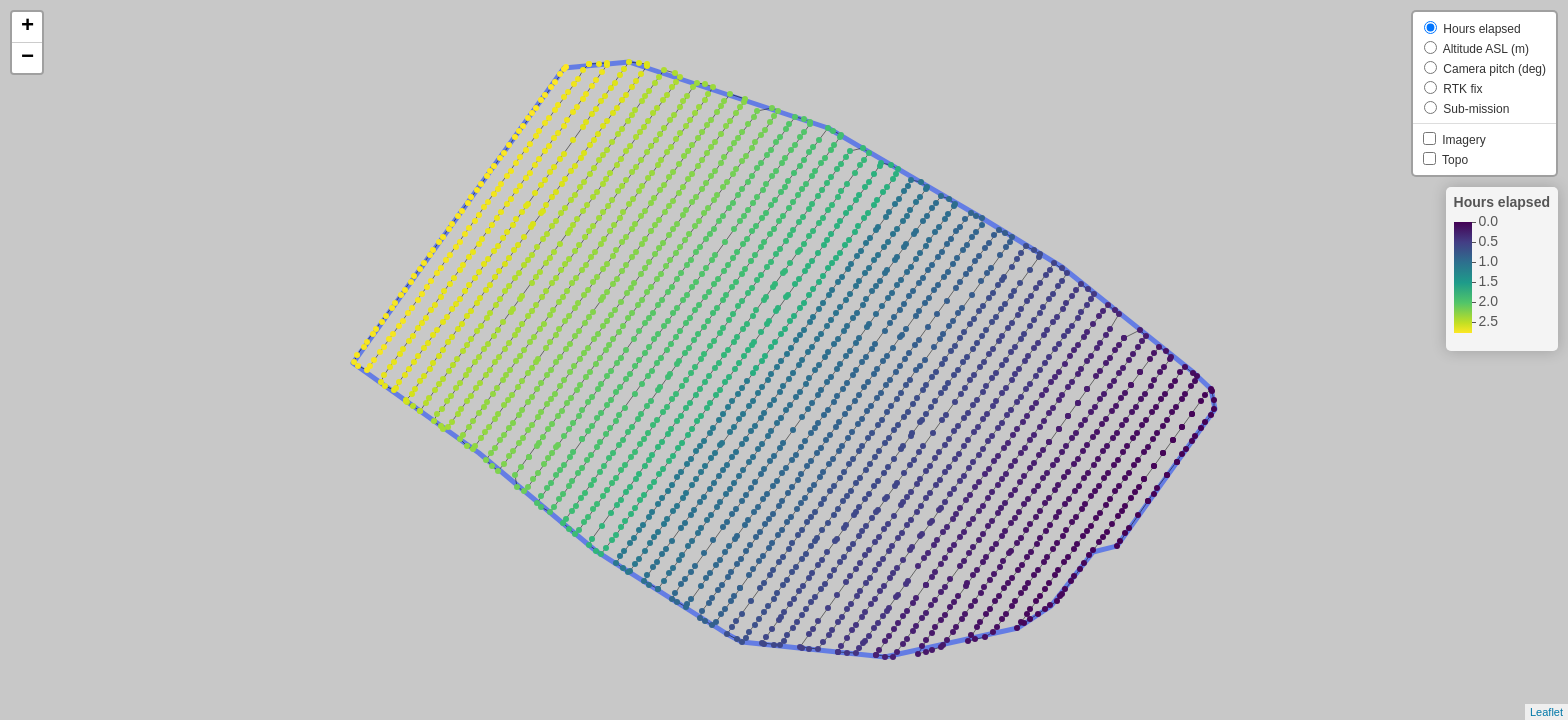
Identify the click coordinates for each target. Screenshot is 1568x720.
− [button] (27, 58)
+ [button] (27, 27)
